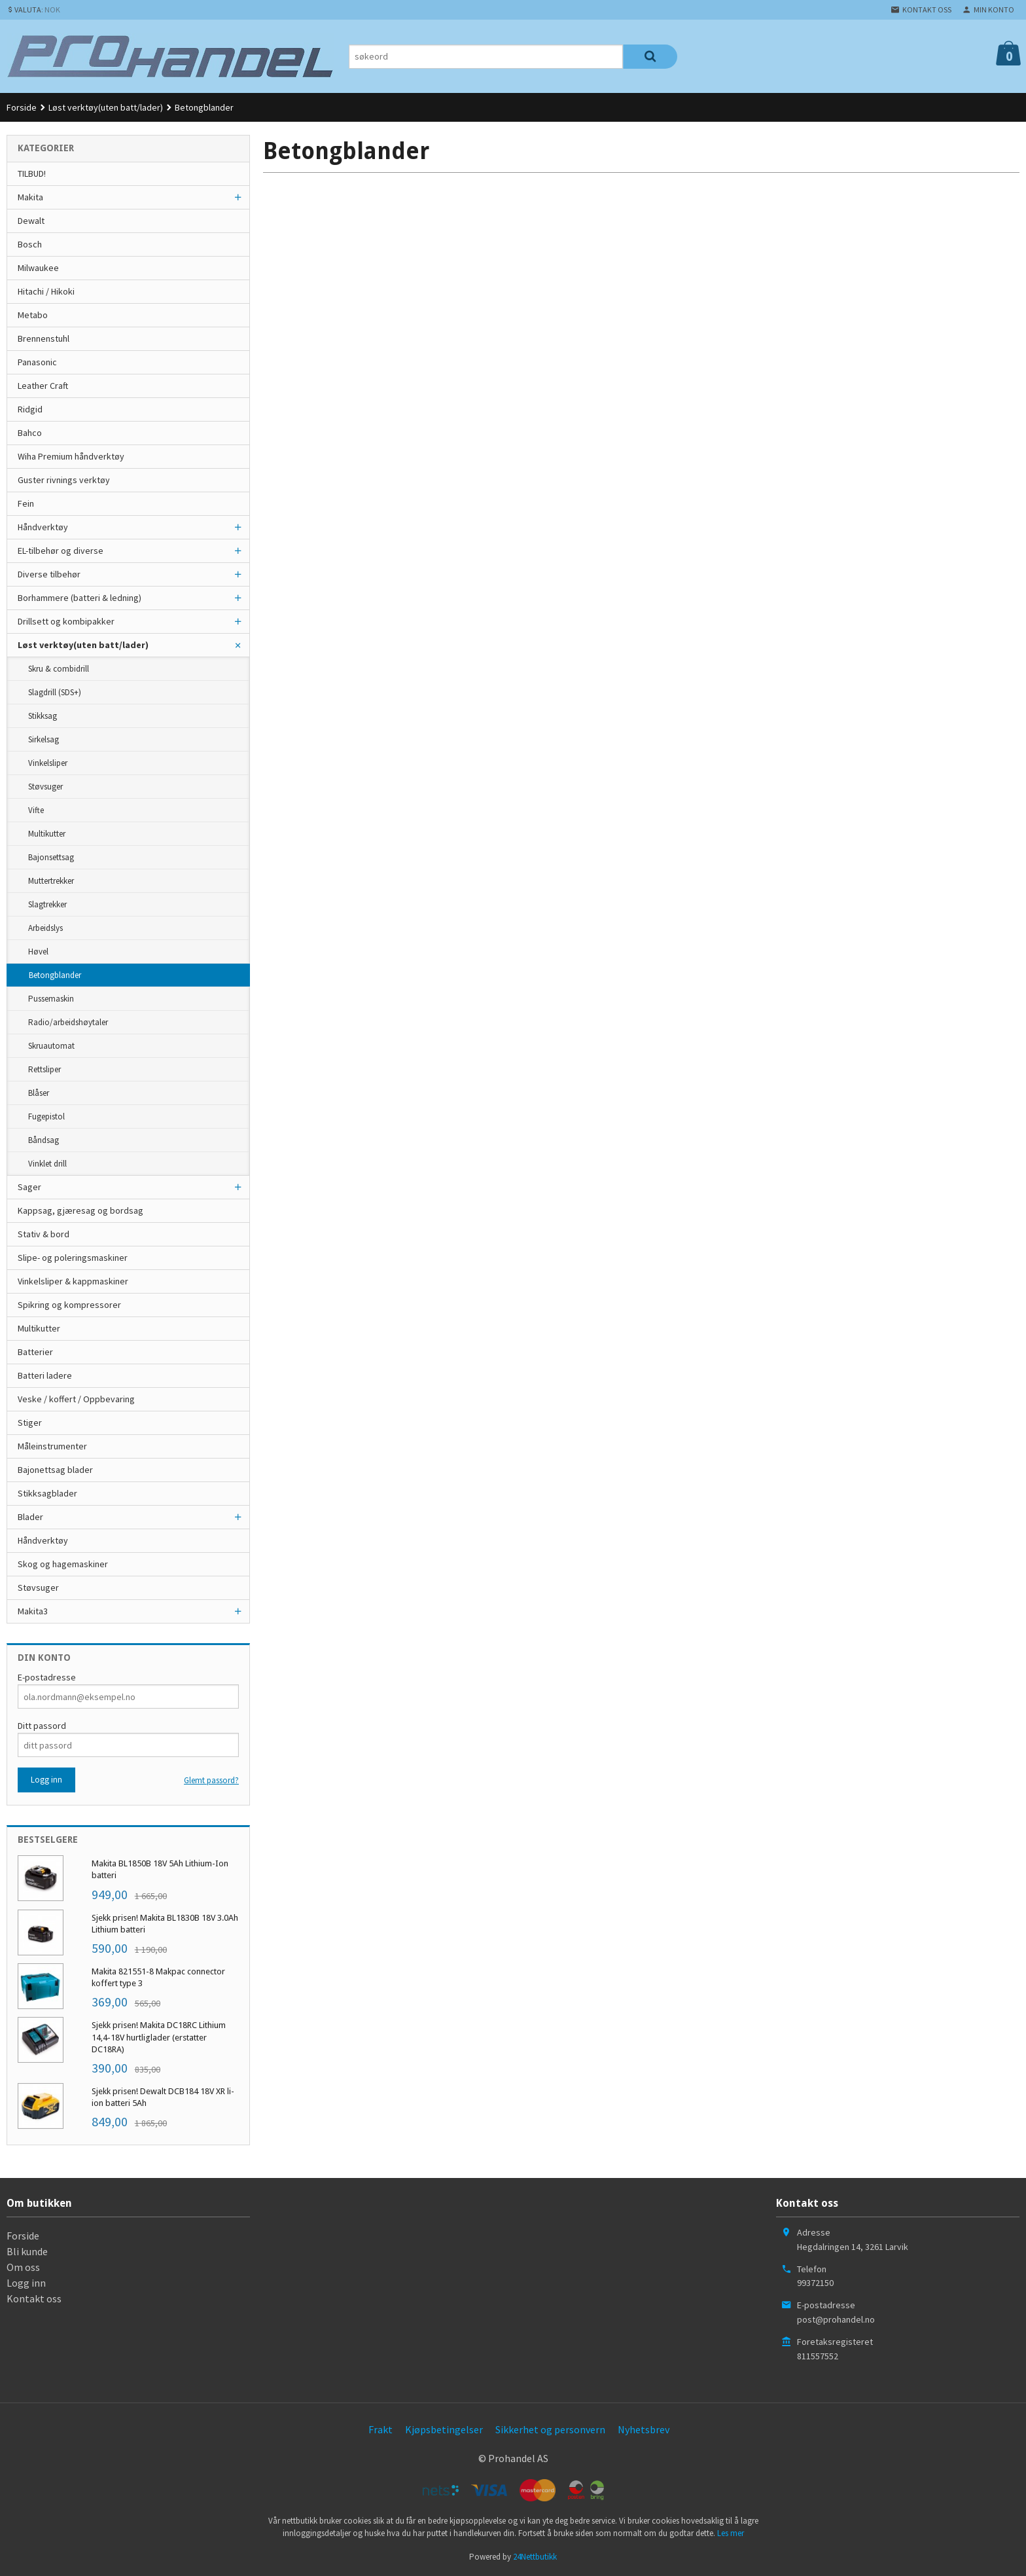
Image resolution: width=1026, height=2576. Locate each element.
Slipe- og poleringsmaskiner (73, 1257)
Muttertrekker (51, 880)
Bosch (30, 244)
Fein (26, 503)
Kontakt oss (34, 2298)
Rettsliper (44, 1069)
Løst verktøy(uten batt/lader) (83, 645)
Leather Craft (43, 385)
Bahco (30, 433)
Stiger (30, 1422)
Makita (30, 197)
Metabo (33, 315)
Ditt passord (42, 1726)
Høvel (38, 951)
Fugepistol (46, 1116)
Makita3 (33, 1611)
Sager (29, 1187)
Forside (22, 107)
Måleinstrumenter (52, 1446)
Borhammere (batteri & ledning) (79, 598)
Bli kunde (27, 2251)
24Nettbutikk (535, 2556)
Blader (30, 1517)
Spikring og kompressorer (69, 1305)
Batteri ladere (45, 1375)
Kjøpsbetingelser (444, 2429)
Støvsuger (45, 786)
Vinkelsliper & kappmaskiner (73, 1281)
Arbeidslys (45, 928)
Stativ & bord (43, 1234)
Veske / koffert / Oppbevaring (76, 1399)
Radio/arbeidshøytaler (68, 1022)
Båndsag (43, 1140)
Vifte (36, 810)
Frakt (380, 2429)
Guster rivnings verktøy (64, 480)
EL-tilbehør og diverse (60, 550)
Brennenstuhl (43, 338)
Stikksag (42, 715)
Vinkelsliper (47, 763)
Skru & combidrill (58, 668)
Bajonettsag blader (55, 1470)
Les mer (730, 2533)
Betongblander (55, 975)
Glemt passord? (211, 1780)
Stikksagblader (47, 1493)
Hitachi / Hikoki (46, 291)
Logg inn (26, 2282)
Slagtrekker (47, 904)
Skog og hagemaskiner (63, 1564)
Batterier (35, 1352)
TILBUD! (32, 173)
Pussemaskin (51, 998)
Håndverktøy (43, 527)
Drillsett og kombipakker (66, 621)
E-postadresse (47, 1677)
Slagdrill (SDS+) (54, 692)
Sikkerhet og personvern (550, 2429)
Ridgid (30, 409)
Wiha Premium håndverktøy (71, 456)
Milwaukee (38, 268)
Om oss (23, 2267)
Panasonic (37, 362)
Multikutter (46, 833)
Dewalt (31, 221)
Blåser (38, 1092)
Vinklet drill (47, 1163)
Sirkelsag (43, 739)
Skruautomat (51, 1045)
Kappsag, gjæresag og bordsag (80, 1210)
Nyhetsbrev (643, 2429)
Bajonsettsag (51, 857)
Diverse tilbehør (49, 574)
